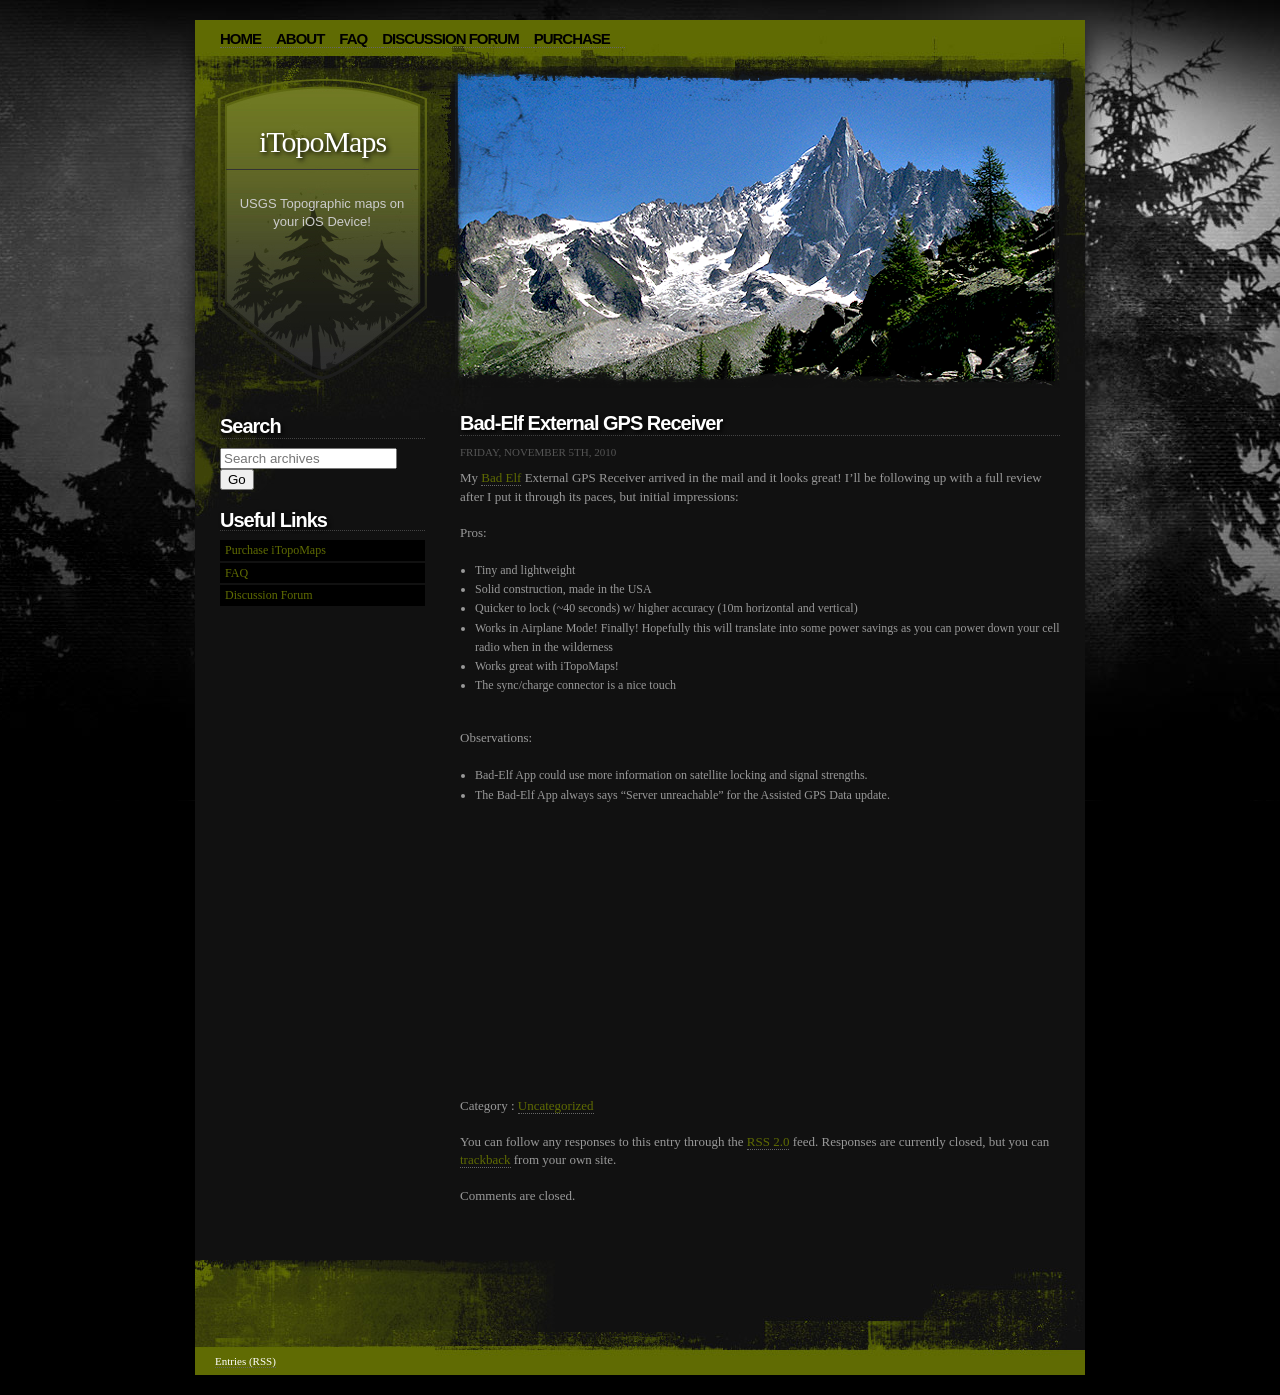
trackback (485, 1159)
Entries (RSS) (245, 1361)
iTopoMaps (322, 141)
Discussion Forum (450, 38)
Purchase (572, 38)
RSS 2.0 (768, 1141)
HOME (240, 38)
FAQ (353, 38)
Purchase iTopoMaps (275, 550)
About (300, 38)
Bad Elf (501, 477)
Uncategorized (556, 1105)
